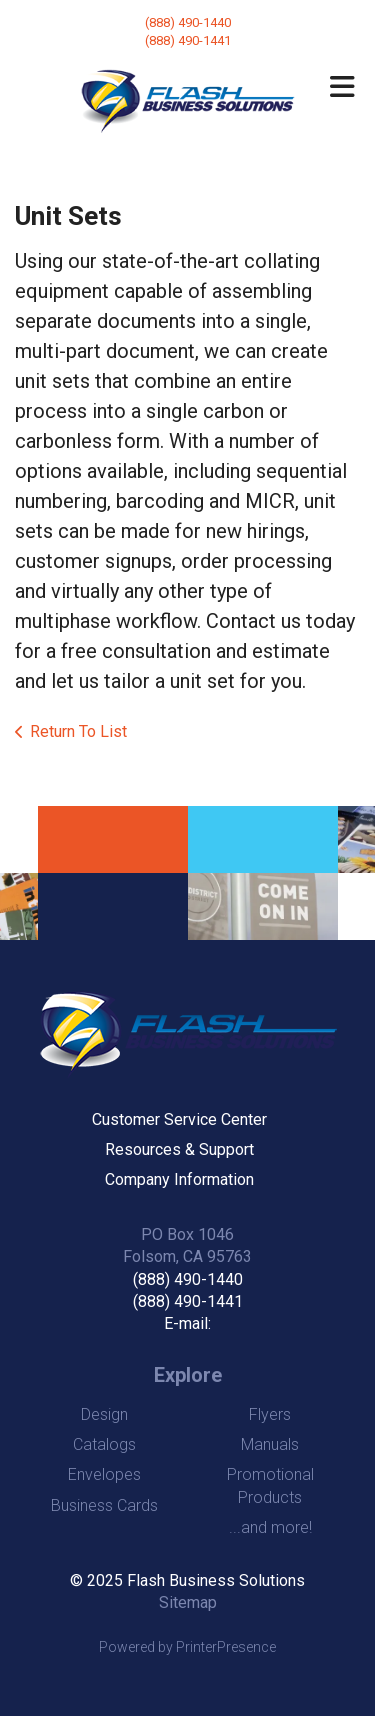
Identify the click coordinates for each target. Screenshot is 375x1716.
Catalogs (104, 1444)
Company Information (179, 1179)
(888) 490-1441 (188, 1301)
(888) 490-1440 (188, 22)
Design (104, 1414)
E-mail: (187, 1323)
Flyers (270, 1414)
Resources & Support (179, 1149)
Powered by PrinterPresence (187, 1647)
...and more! (270, 1527)
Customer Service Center (179, 1119)
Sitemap (188, 1602)
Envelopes (104, 1474)
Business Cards (104, 1505)
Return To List (78, 731)
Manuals (270, 1444)
